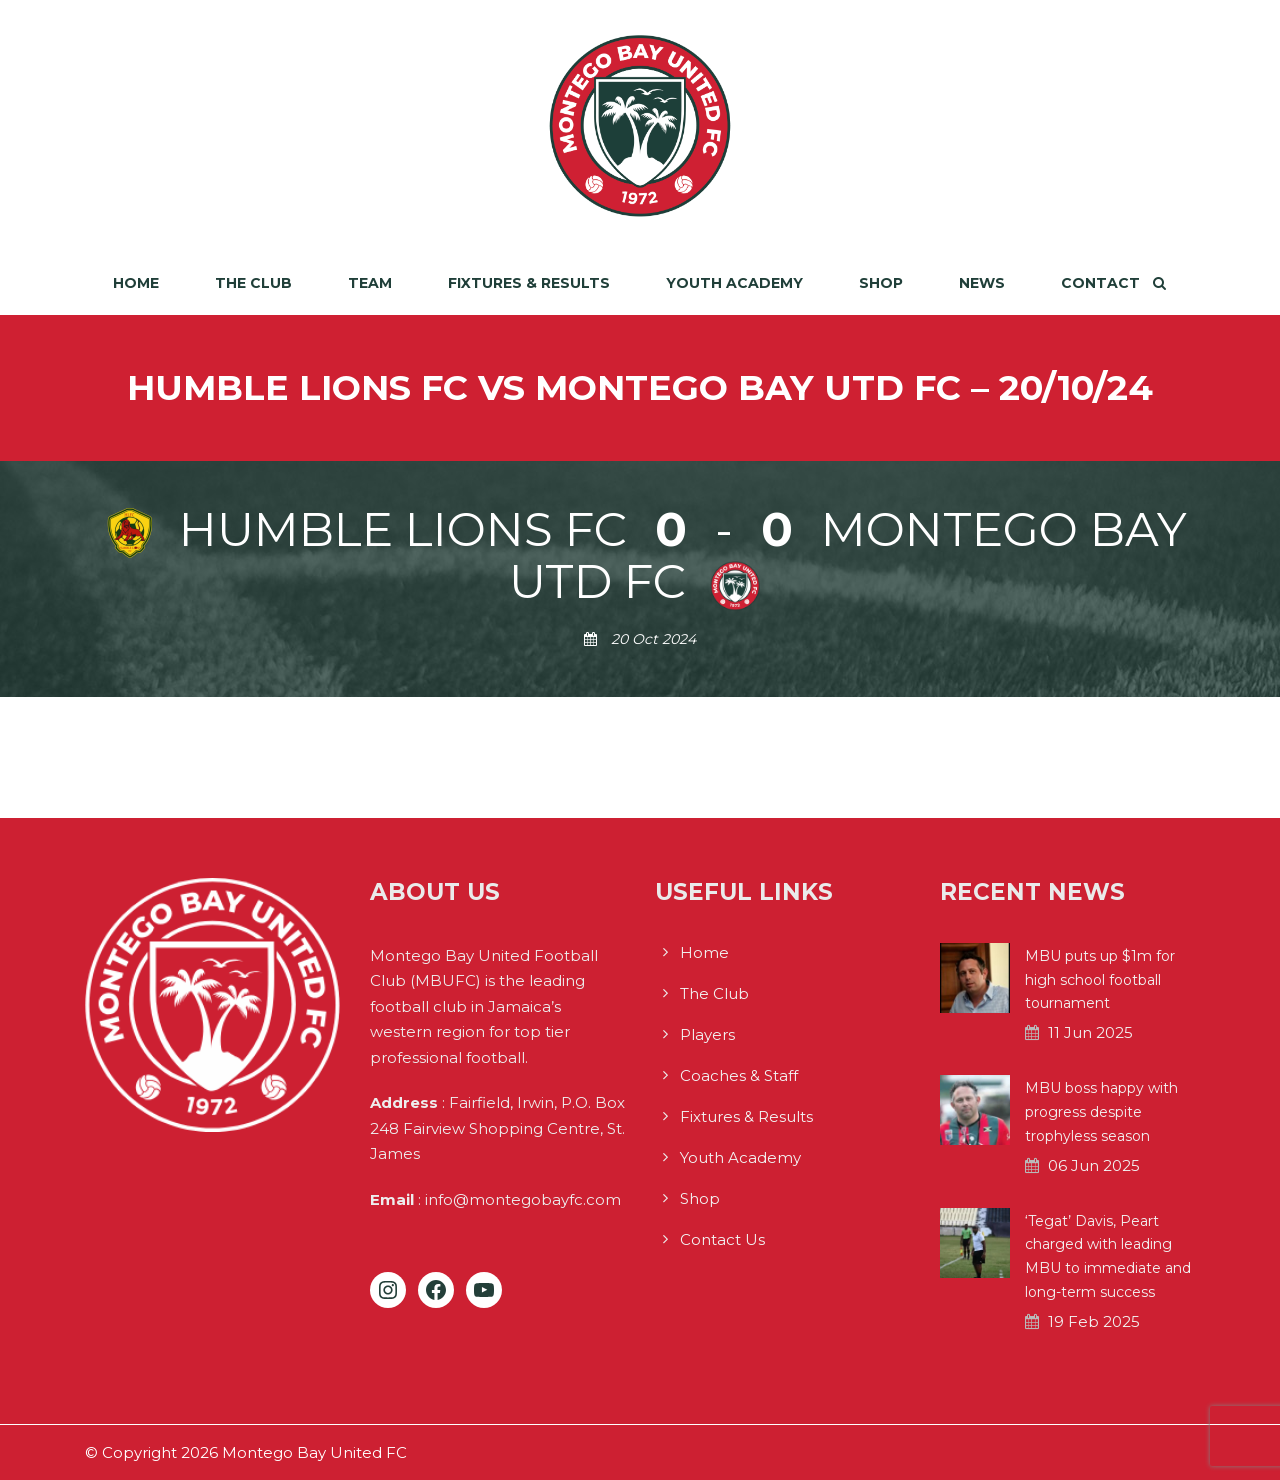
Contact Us (722, 1239)
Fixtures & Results (529, 283)
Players (707, 1034)
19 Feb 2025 (1094, 1321)
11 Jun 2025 (1090, 1032)
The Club (253, 283)
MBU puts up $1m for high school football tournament (1100, 980)
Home (136, 283)
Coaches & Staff (739, 1075)
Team (370, 283)
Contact (1100, 283)
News (982, 283)
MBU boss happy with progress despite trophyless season (1101, 1112)
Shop (881, 283)
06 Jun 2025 (1094, 1165)
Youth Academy (734, 283)
